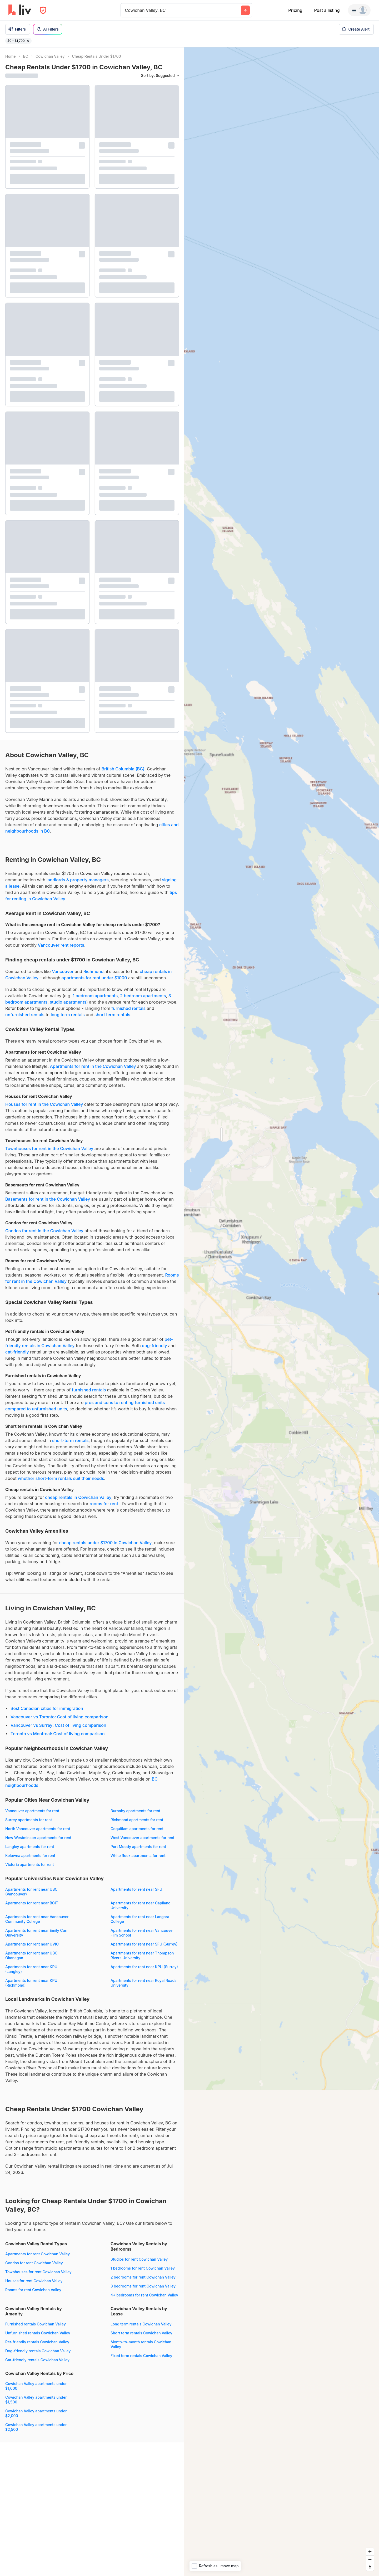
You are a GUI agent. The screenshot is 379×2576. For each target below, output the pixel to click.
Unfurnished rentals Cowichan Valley (37, 2333)
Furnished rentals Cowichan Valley (35, 2324)
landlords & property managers (78, 879)
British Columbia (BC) (123, 768)
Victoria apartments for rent (29, 1864)
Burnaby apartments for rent (135, 1810)
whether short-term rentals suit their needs (61, 1478)
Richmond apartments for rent (137, 1819)
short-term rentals (70, 1440)
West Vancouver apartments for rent (142, 1837)
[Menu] (359, 10)
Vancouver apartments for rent (32, 1810)
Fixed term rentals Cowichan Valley (141, 2355)
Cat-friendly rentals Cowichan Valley (37, 2360)
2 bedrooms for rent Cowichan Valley (143, 2277)
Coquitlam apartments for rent (137, 1828)
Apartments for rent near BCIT (31, 1903)
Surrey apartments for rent (28, 1819)
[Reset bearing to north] (370, 2567)
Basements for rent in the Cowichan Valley (47, 1199)
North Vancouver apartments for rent (37, 1828)
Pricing (295, 10)
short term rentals (112, 1014)
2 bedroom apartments (143, 995)
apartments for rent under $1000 (94, 977)
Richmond (93, 971)
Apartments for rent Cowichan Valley (37, 2254)
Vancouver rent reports (61, 945)
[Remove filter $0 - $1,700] (28, 40)
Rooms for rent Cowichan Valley (33, 2289)
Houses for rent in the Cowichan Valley (44, 1104)
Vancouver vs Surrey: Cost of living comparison (58, 1725)
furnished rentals (129, 1008)
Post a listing (327, 10)
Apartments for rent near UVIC (32, 1944)
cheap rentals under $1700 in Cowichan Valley (105, 1542)
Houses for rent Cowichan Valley (34, 2281)
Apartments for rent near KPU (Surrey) (144, 1966)
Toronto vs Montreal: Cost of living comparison (58, 1733)
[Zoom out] (370, 2559)
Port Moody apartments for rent (138, 1846)
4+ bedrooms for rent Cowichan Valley (144, 2295)
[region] (281, 1311)
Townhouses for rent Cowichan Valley (38, 2272)
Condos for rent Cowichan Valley (34, 2263)
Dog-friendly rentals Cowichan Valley (38, 2351)
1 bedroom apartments (95, 995)
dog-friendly (154, 1345)
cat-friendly (17, 1352)
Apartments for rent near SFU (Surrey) (144, 1944)
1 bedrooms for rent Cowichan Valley (143, 2268)
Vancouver (62, 971)
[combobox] (125, 10)
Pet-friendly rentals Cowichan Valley (37, 2342)
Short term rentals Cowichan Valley (141, 2333)
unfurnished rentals (24, 1014)
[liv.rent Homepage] (19, 10)
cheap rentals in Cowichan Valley (78, 1497)
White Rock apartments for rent (138, 1855)
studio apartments (68, 1002)
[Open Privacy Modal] (43, 10)
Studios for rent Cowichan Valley (139, 2259)
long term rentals (68, 1014)
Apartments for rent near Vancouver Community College (37, 1919)
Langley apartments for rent (29, 1846)
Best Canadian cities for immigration (47, 1708)
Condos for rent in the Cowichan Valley (44, 1230)
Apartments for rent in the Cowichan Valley (93, 1066)
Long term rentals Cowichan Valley (141, 2324)
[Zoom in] (370, 2551)
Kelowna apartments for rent (30, 1855)
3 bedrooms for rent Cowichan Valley (143, 2286)
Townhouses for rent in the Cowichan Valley (49, 1148)
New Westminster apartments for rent (38, 1837)
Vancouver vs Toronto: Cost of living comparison (59, 1716)
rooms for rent (103, 1503)
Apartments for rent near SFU (136, 1889)
